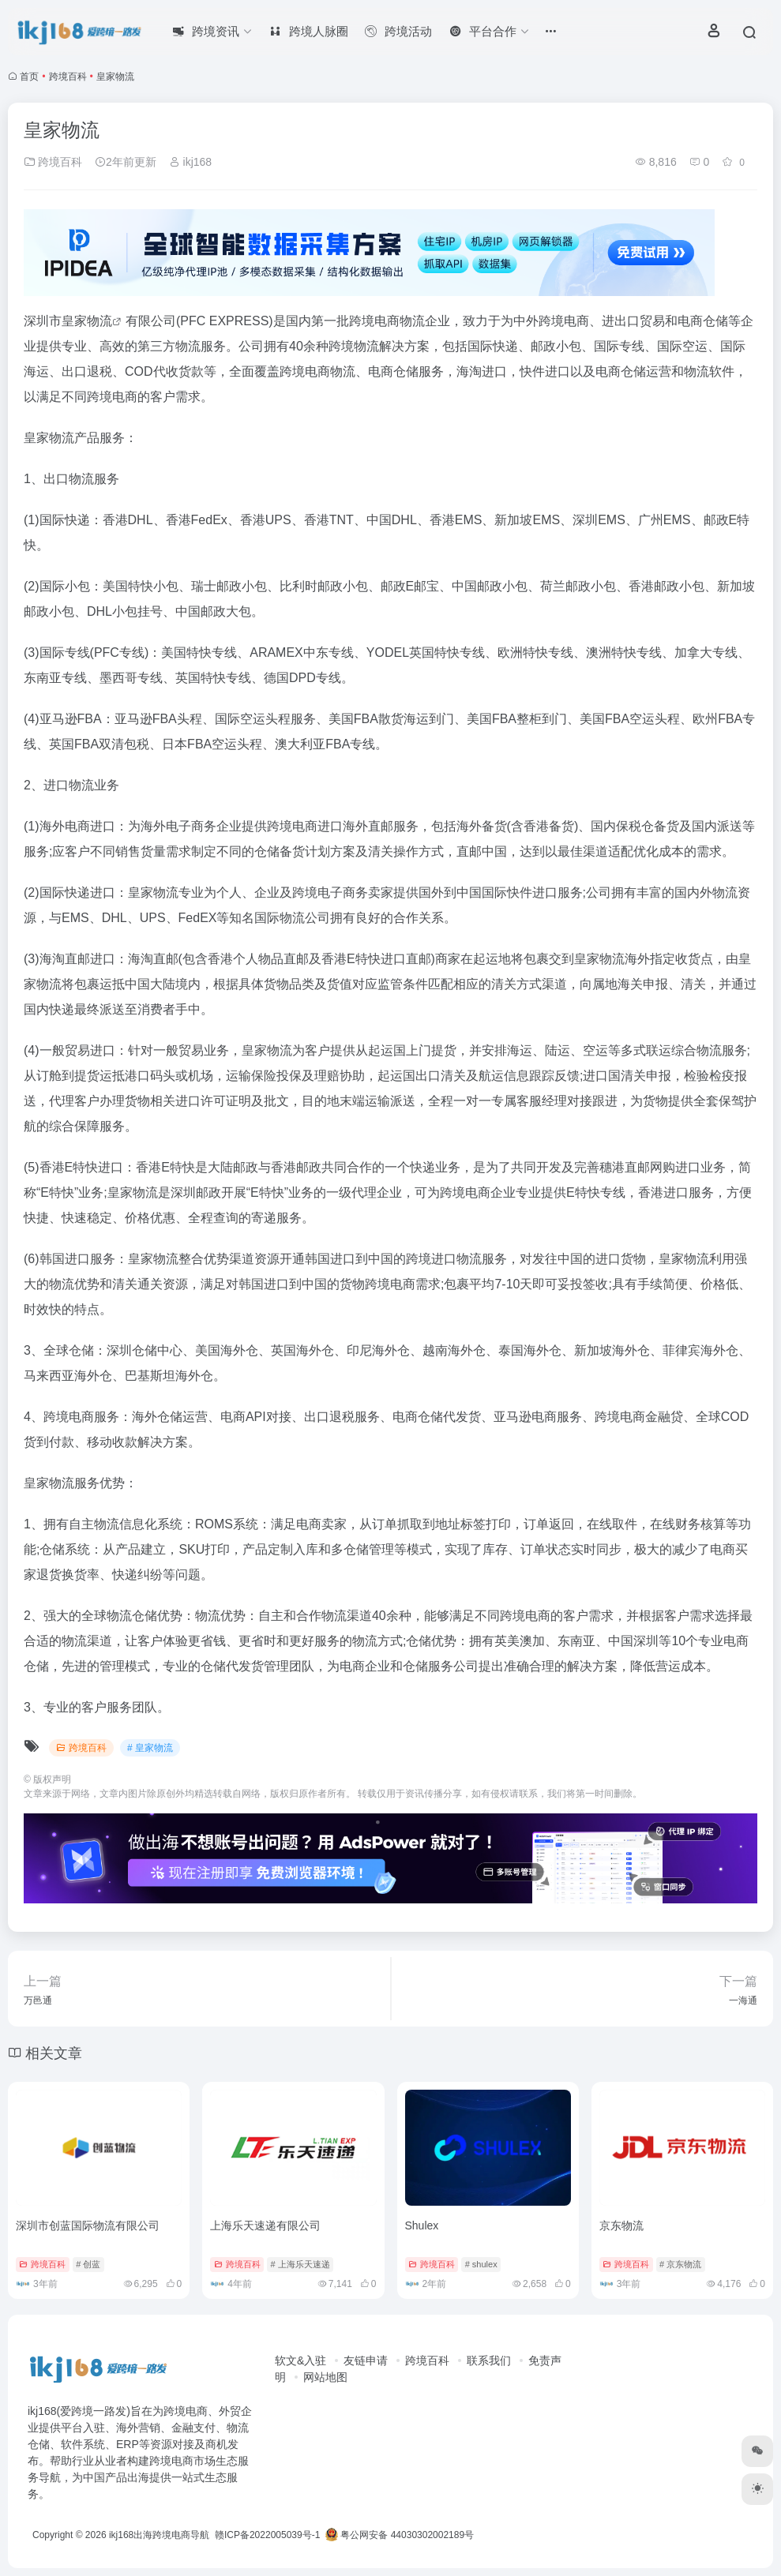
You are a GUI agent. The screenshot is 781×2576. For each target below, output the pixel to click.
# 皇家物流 (150, 1747)
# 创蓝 (88, 2264)
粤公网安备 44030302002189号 (399, 2534)
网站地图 (325, 2377)
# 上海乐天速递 (299, 2264)
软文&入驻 (300, 2360)
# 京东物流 (680, 2264)
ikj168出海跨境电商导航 (159, 2534)
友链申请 (366, 2360)
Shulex (422, 2225)
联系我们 (489, 2360)
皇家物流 (87, 321)
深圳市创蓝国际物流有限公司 (88, 2225)
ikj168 (190, 162)
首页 (29, 76)
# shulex (481, 2264)
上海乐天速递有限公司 (265, 2225)
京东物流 (621, 2225)
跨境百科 (68, 76)
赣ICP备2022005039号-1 (266, 2534)
